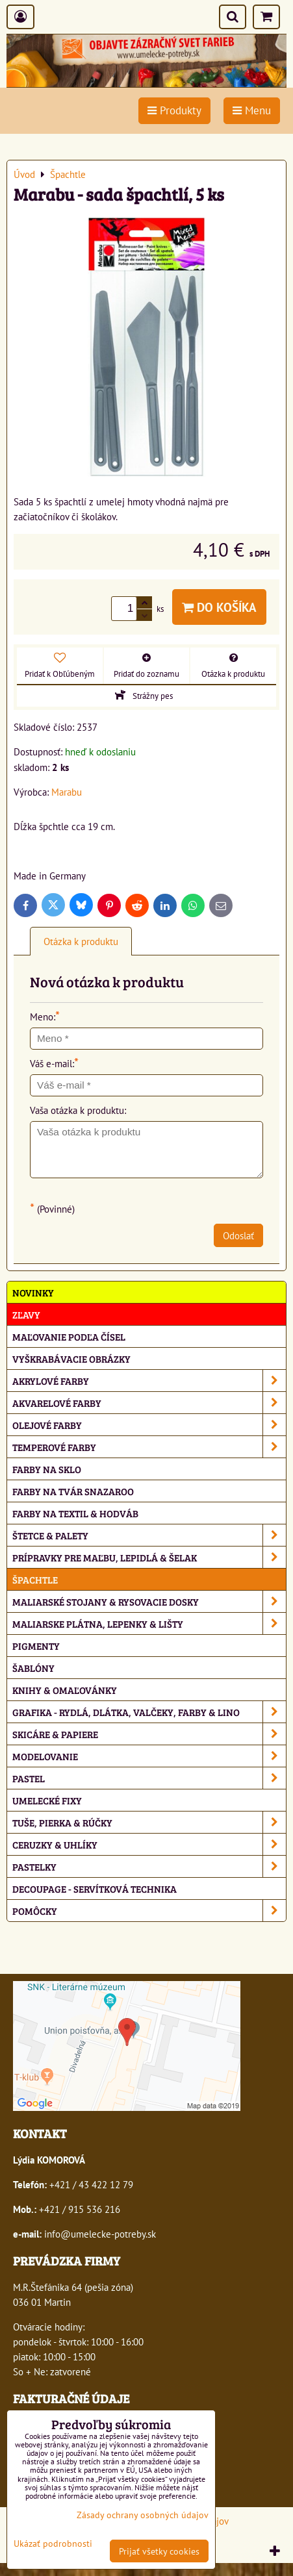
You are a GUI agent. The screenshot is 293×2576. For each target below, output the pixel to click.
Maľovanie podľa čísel (68, 1336)
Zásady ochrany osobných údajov (143, 2514)
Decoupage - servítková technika (94, 1888)
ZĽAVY (26, 1314)
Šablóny (33, 1667)
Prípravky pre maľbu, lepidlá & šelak (149, 1557)
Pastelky (149, 1866)
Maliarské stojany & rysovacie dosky (149, 1601)
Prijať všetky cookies (159, 2551)
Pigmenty (36, 1645)
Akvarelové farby (149, 1402)
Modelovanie (149, 1756)
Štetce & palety (149, 1535)
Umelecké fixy (47, 1800)
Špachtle (35, 1579)
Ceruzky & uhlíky (149, 1844)
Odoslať (238, 1235)
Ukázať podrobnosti (53, 2543)
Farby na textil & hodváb (75, 1513)
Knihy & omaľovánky (64, 1690)
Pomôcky (149, 1910)
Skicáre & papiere (149, 1734)
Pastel (149, 1778)
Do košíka (219, 607)
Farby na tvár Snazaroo (73, 1491)
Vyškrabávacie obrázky (71, 1358)
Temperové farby (149, 1447)
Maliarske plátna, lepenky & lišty (149, 1623)
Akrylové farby (149, 1380)
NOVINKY (33, 1292)
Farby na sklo (46, 1469)
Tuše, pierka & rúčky (149, 1822)
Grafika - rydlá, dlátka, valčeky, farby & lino (149, 1712)
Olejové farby (149, 1424)
